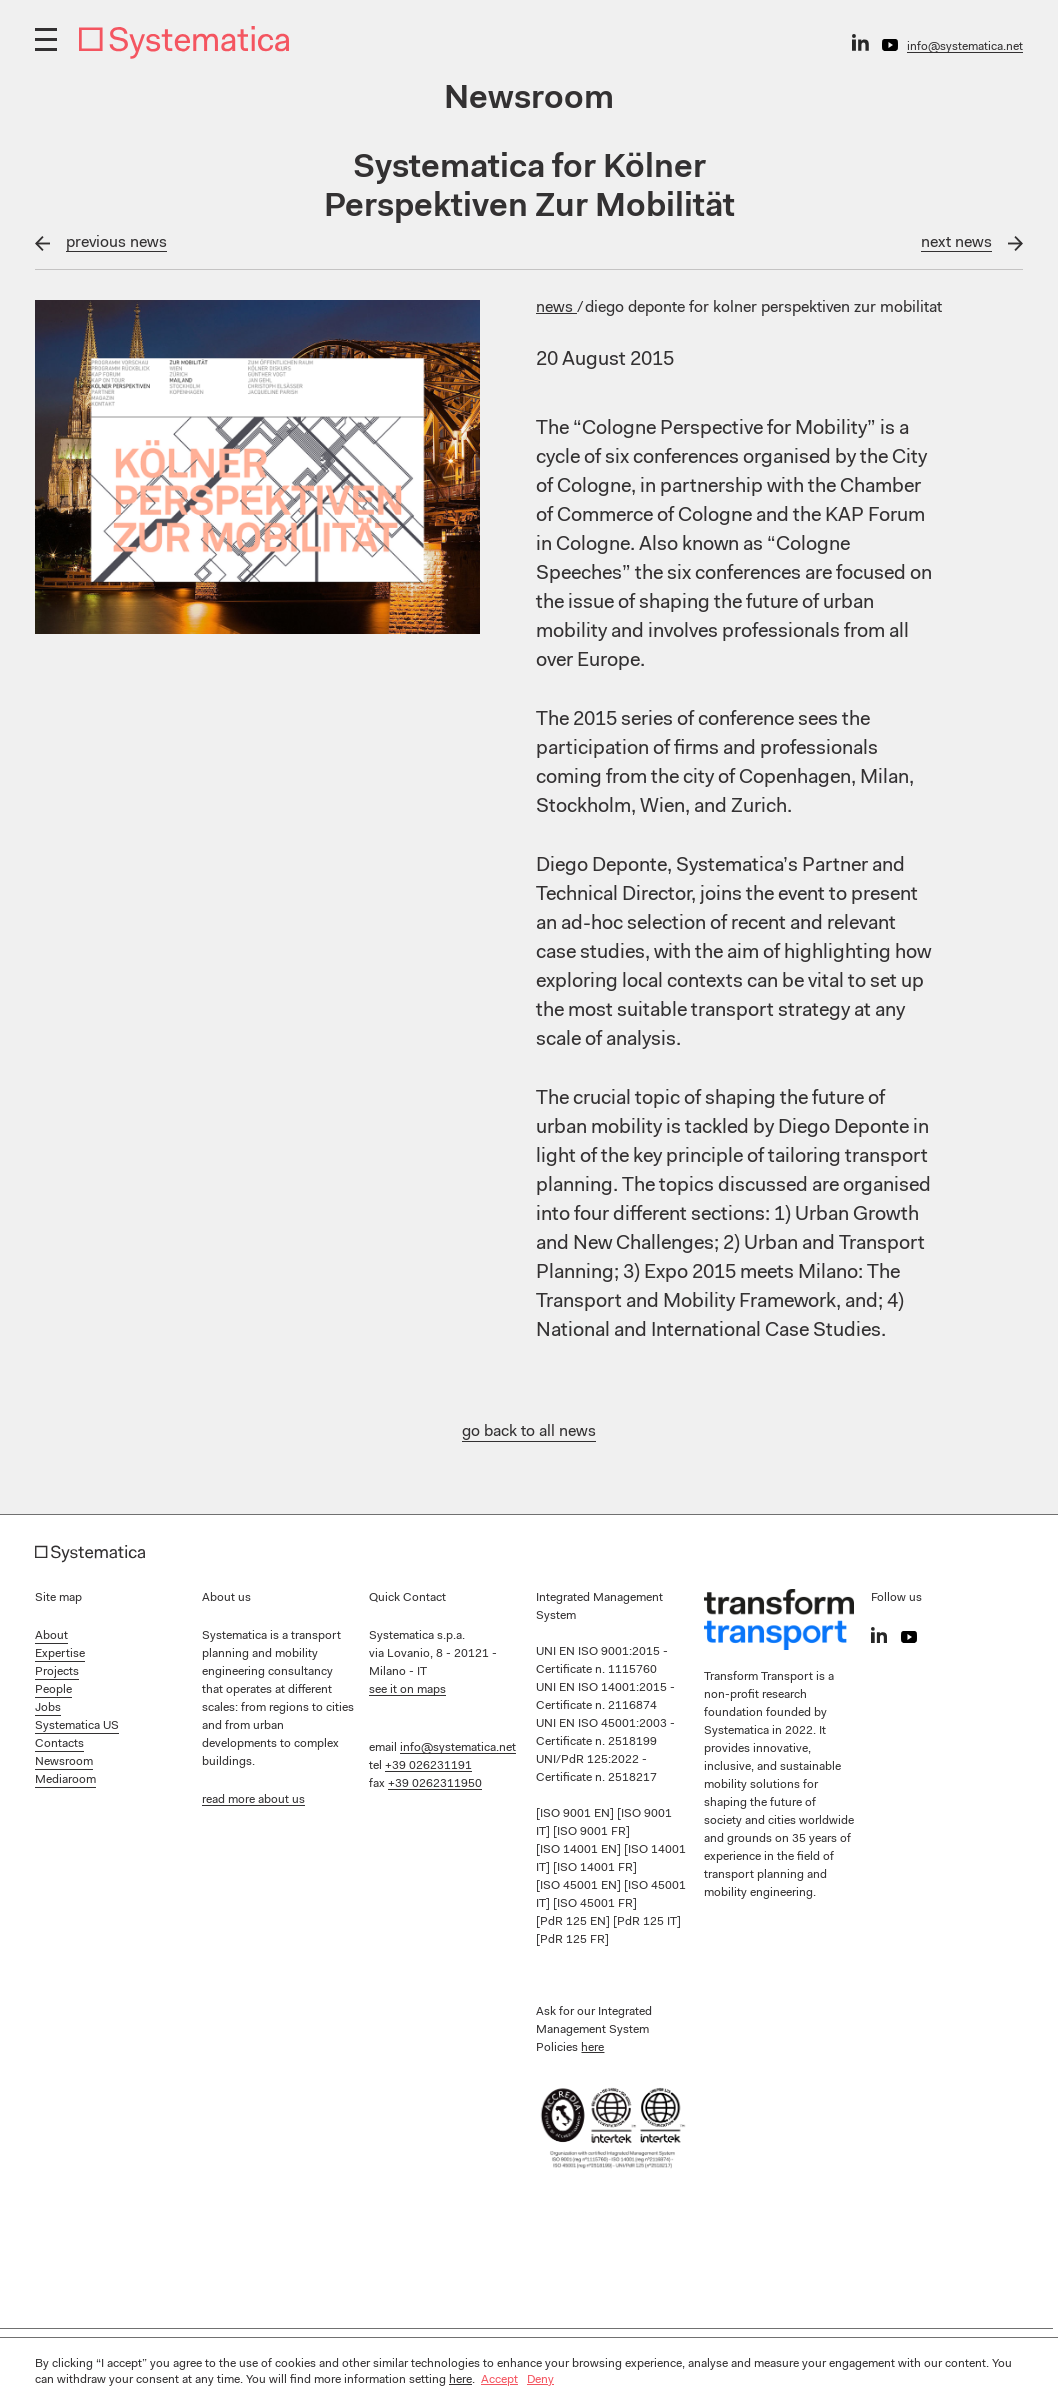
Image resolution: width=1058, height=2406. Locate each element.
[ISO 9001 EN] (576, 1814)
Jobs (48, 1708)
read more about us (253, 1800)
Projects (57, 1672)
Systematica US (77, 1726)
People (53, 1690)
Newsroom (64, 1762)
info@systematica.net (965, 47)
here (592, 2048)
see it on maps (407, 1690)
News (556, 308)
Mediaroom (65, 1780)
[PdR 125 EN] (574, 1922)
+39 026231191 (428, 1766)
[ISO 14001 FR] (595, 1868)
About (51, 1636)
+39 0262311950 (435, 1784)
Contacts (59, 1744)
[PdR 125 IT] (647, 1922)
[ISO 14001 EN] (580, 1850)
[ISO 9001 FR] (591, 1832)
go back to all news (529, 1432)
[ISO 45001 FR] (595, 1904)
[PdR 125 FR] (572, 1940)
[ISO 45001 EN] (580, 1886)
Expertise (60, 1654)
